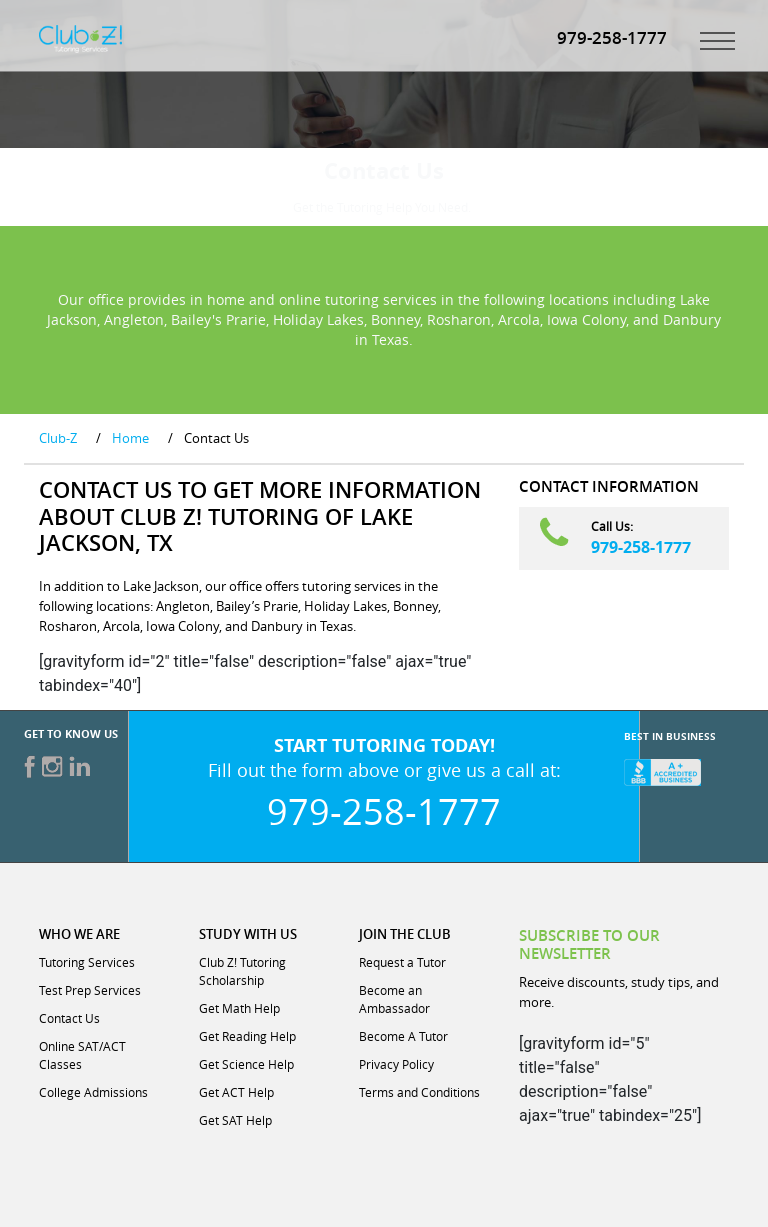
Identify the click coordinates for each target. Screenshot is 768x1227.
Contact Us (69, 1018)
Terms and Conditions (419, 1092)
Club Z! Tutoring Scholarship (242, 971)
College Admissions (93, 1092)
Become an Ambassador (394, 999)
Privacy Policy (396, 1064)
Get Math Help (239, 1008)
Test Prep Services (90, 990)
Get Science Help (246, 1064)
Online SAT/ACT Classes (82, 1055)
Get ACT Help (236, 1092)
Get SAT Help (235, 1120)
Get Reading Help (247, 1036)
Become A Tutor (403, 1036)
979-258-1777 (641, 547)
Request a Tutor (402, 962)
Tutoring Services (87, 962)
